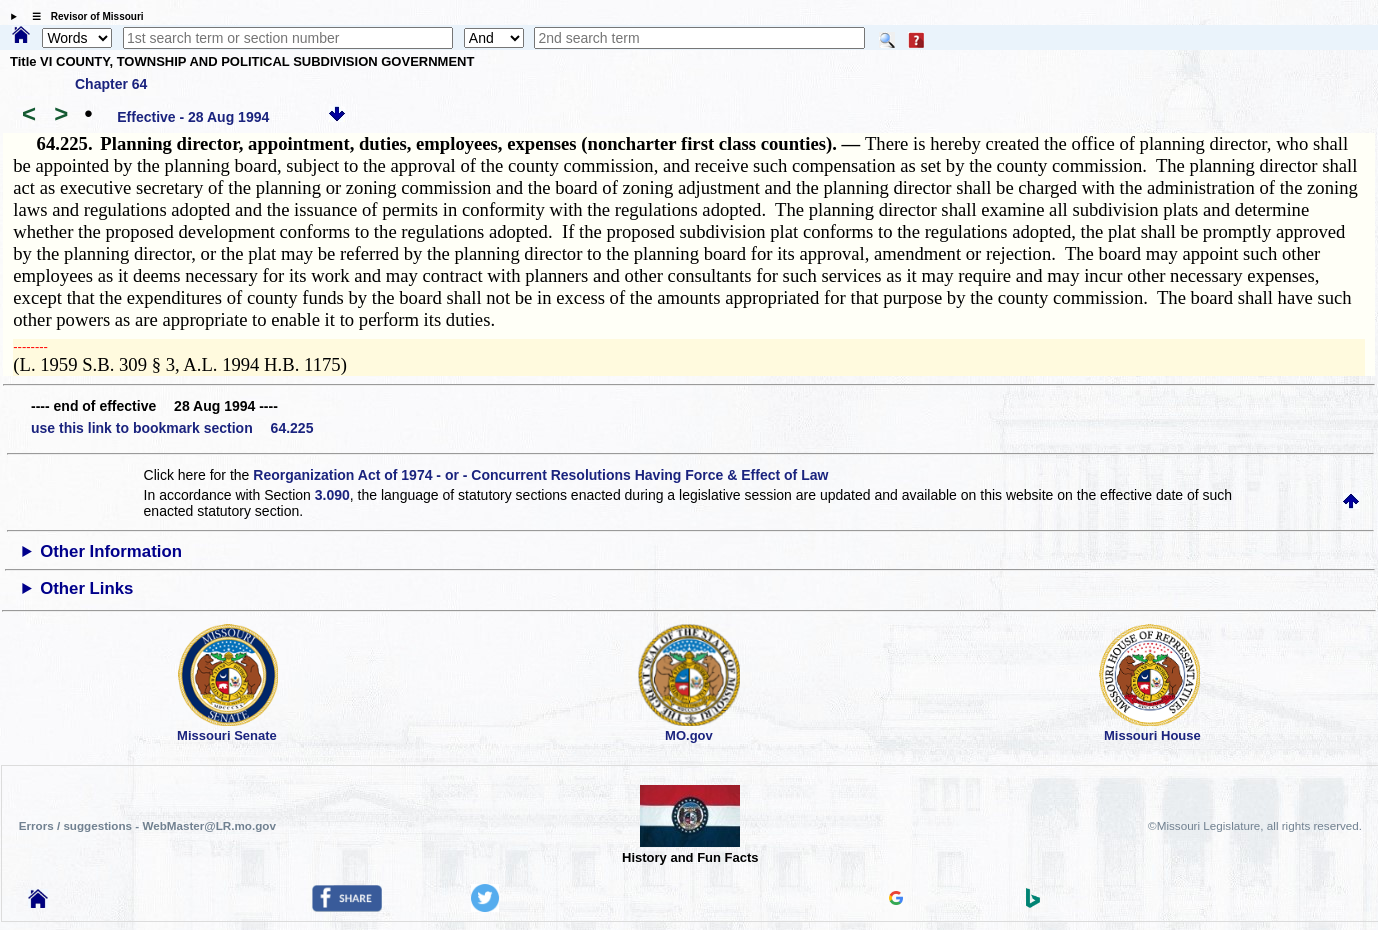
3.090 (332, 495)
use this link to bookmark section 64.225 (172, 428)
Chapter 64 (111, 84)
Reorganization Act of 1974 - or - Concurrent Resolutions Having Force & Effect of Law (540, 475)
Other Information (111, 551)
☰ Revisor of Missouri (83, 16)
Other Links (86, 588)
